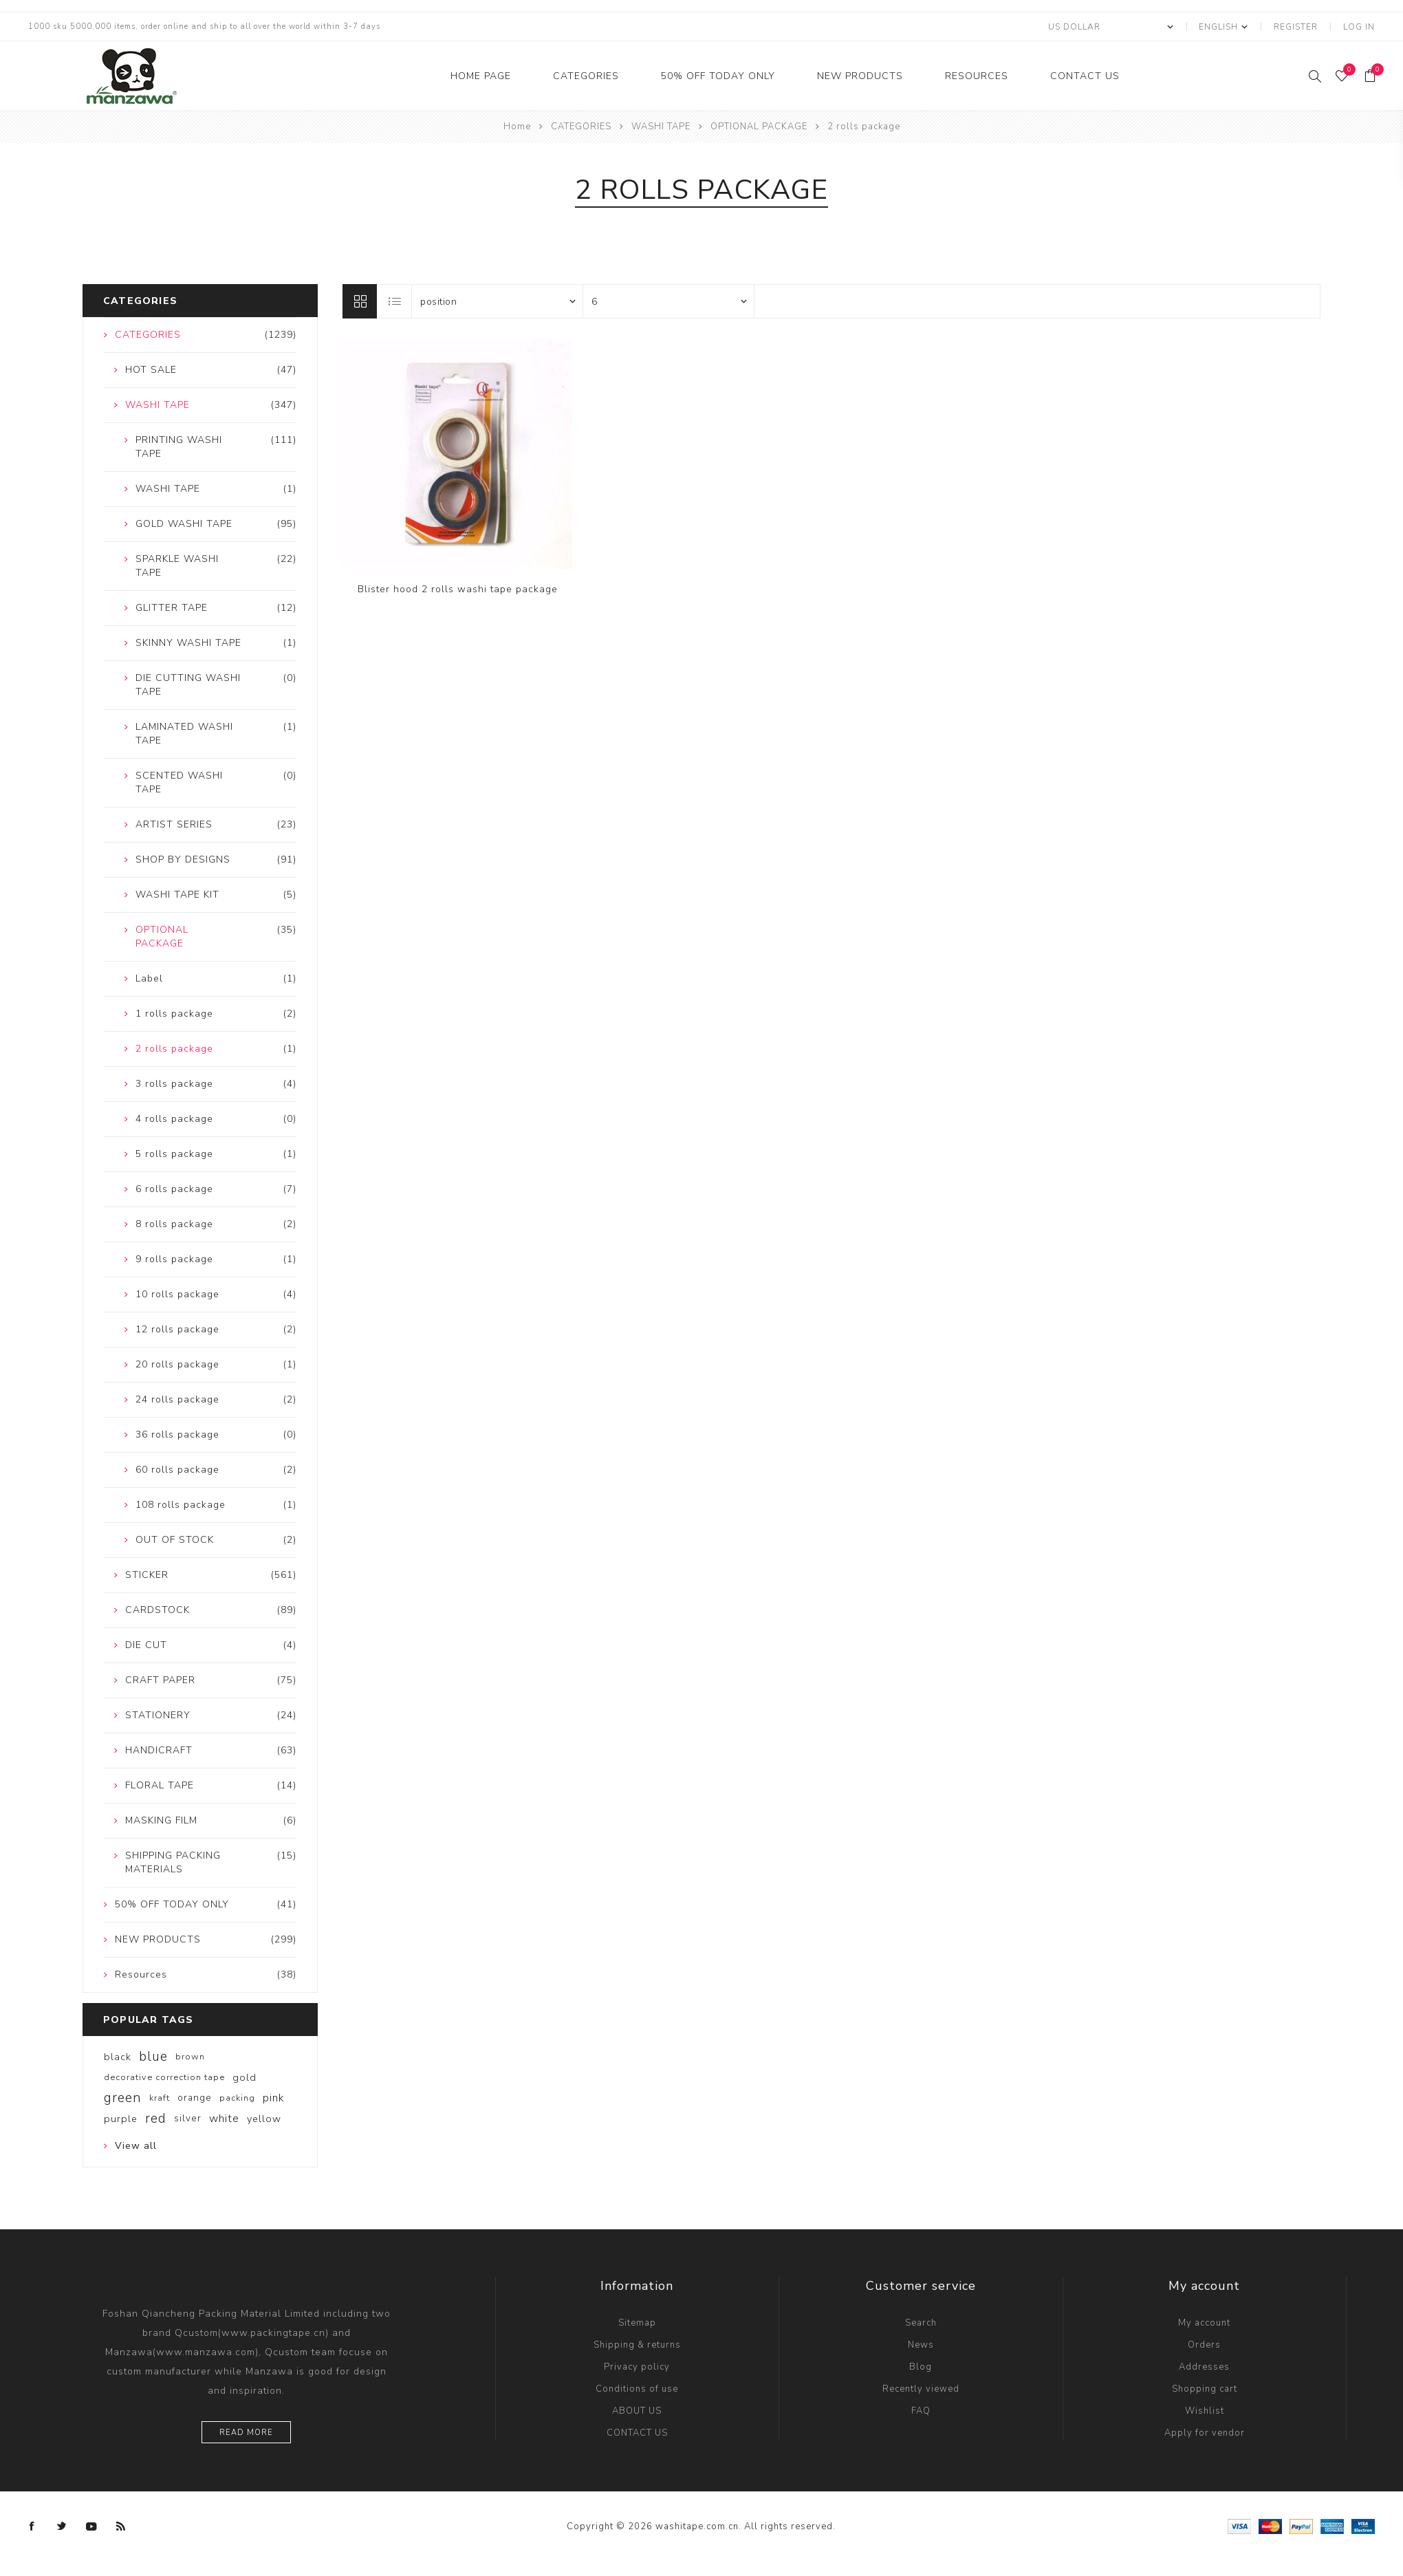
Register (1296, 26)
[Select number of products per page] (668, 301)
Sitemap (637, 2323)
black (117, 2057)
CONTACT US (1085, 76)
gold (244, 2077)
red (155, 2119)
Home (517, 126)
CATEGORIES (586, 76)
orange (194, 2097)
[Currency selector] (1110, 27)
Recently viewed (920, 2389)
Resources (976, 76)
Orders (1204, 2345)
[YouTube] (91, 2526)
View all (136, 2145)
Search (921, 2323)
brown (190, 2056)
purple (121, 2118)
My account (1204, 2323)
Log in (1359, 26)
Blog (920, 2367)
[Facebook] (32, 2526)
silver (188, 2118)
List (395, 301)
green (123, 2098)
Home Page (480, 76)
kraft (159, 2098)
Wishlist (1204, 2411)
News (921, 2345)
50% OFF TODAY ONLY (718, 76)
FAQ (921, 2411)
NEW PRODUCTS (860, 76)
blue (153, 2057)
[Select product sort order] (497, 301)
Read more (246, 2432)
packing (237, 2098)
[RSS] (121, 2526)
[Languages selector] (1222, 27)
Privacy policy (637, 2367)
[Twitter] (62, 2526)
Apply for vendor (1204, 2433)
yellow (264, 2118)
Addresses (1204, 2367)
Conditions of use (637, 2389)
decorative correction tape (164, 2077)
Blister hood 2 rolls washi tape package (458, 589)
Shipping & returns (637, 2345)
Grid (359, 301)
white (224, 2118)
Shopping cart (1204, 2389)
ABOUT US (637, 2411)
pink (274, 2098)
